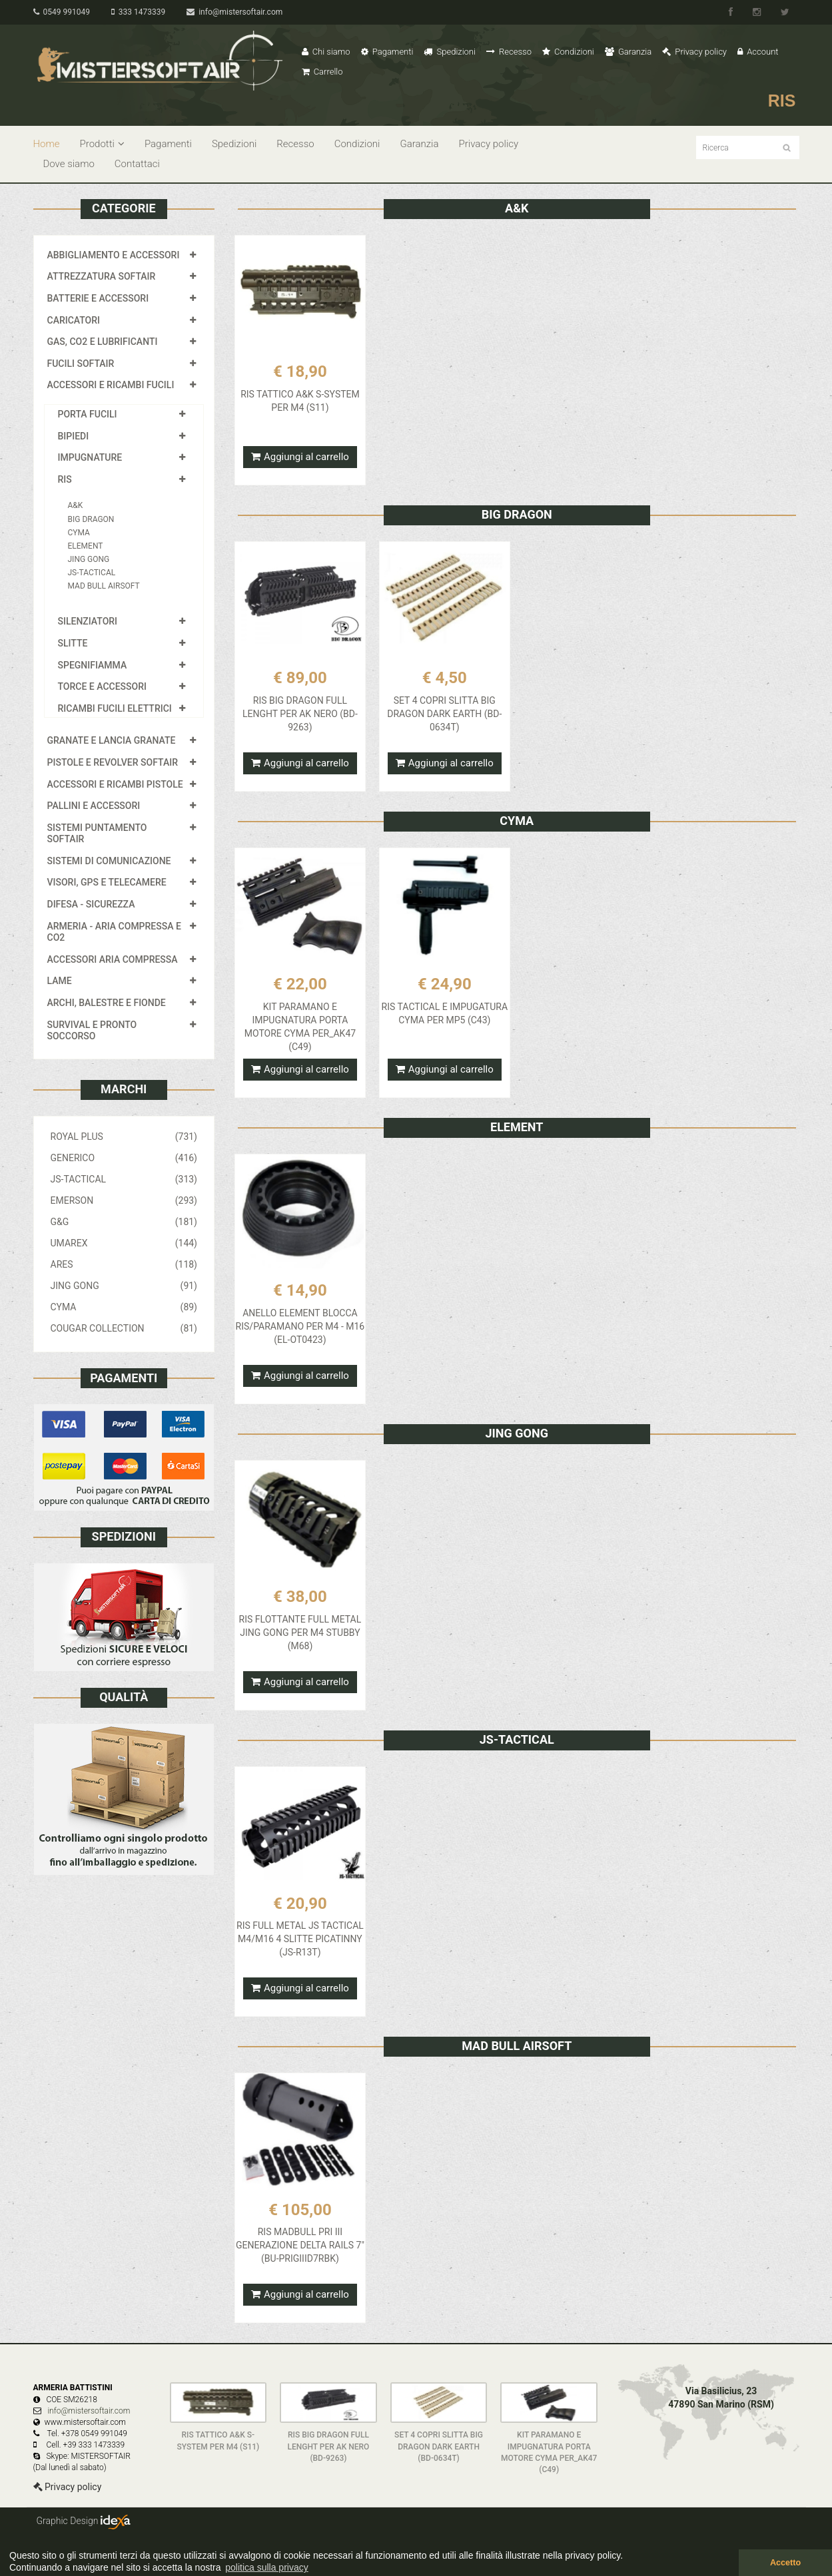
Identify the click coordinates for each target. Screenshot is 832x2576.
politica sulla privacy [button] (266, 2567)
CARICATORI (74, 320)
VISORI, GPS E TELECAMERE (107, 882)
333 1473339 (138, 12)
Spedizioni (450, 52)
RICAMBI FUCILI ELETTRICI (115, 708)
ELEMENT (85, 546)
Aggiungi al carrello (300, 457)
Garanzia (628, 52)
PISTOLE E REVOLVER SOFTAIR (112, 762)
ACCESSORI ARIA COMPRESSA (112, 959)
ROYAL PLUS (124, 1136)
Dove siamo (69, 164)
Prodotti (102, 144)
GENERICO (124, 1157)
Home (46, 144)
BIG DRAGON (91, 519)
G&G (124, 1221)
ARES (124, 1264)
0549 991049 (61, 12)
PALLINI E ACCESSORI (94, 805)
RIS (65, 479)
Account (757, 52)
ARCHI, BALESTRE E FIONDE (106, 1002)
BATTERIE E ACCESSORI (98, 298)
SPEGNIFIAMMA (92, 665)
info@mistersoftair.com (234, 12)
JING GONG (89, 559)
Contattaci (137, 164)
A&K (75, 505)
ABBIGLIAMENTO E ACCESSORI (113, 255)
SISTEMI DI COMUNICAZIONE (109, 861)
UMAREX (124, 1243)
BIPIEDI (73, 436)
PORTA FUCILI (87, 414)
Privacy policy (694, 52)
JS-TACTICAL (92, 572)
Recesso (509, 52)
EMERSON (124, 1200)
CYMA (79, 532)
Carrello (322, 72)
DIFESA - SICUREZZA (91, 904)
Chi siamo (326, 52)
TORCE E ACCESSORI (102, 686)
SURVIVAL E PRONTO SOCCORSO (92, 1030)
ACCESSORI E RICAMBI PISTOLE (115, 784)
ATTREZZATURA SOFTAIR (101, 276)
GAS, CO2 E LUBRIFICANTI (102, 341)
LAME (59, 980)
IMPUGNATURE (90, 457)
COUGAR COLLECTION (124, 1328)
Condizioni (568, 52)
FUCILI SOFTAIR (81, 363)
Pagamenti (387, 52)
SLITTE (73, 643)
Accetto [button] (785, 2562)
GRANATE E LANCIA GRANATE (111, 740)
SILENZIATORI (88, 621)
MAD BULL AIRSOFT (104, 586)
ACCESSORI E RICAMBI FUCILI (111, 385)
